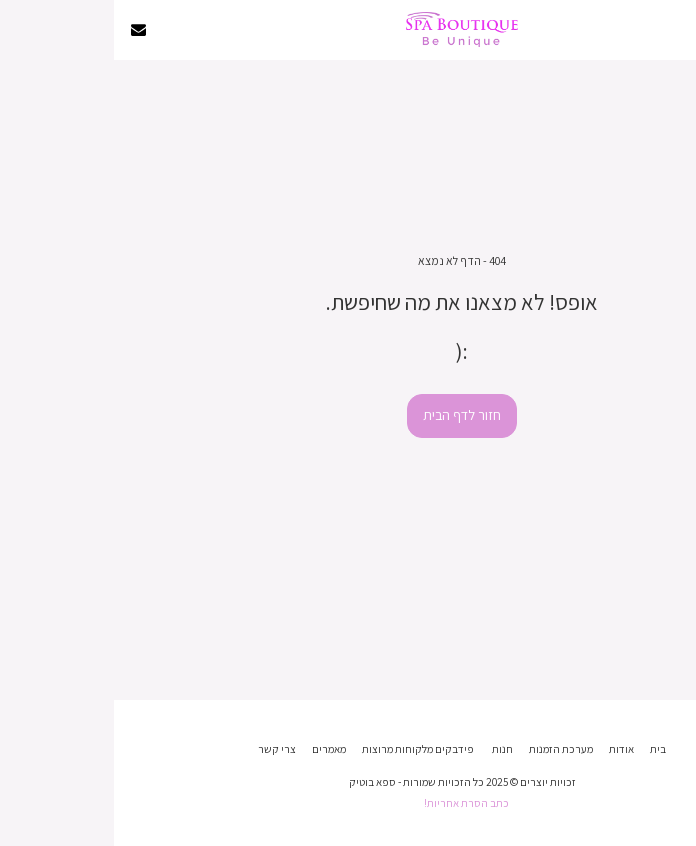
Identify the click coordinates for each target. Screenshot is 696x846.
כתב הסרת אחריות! (352, 803)
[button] (674, 29)
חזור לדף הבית (348, 415)
